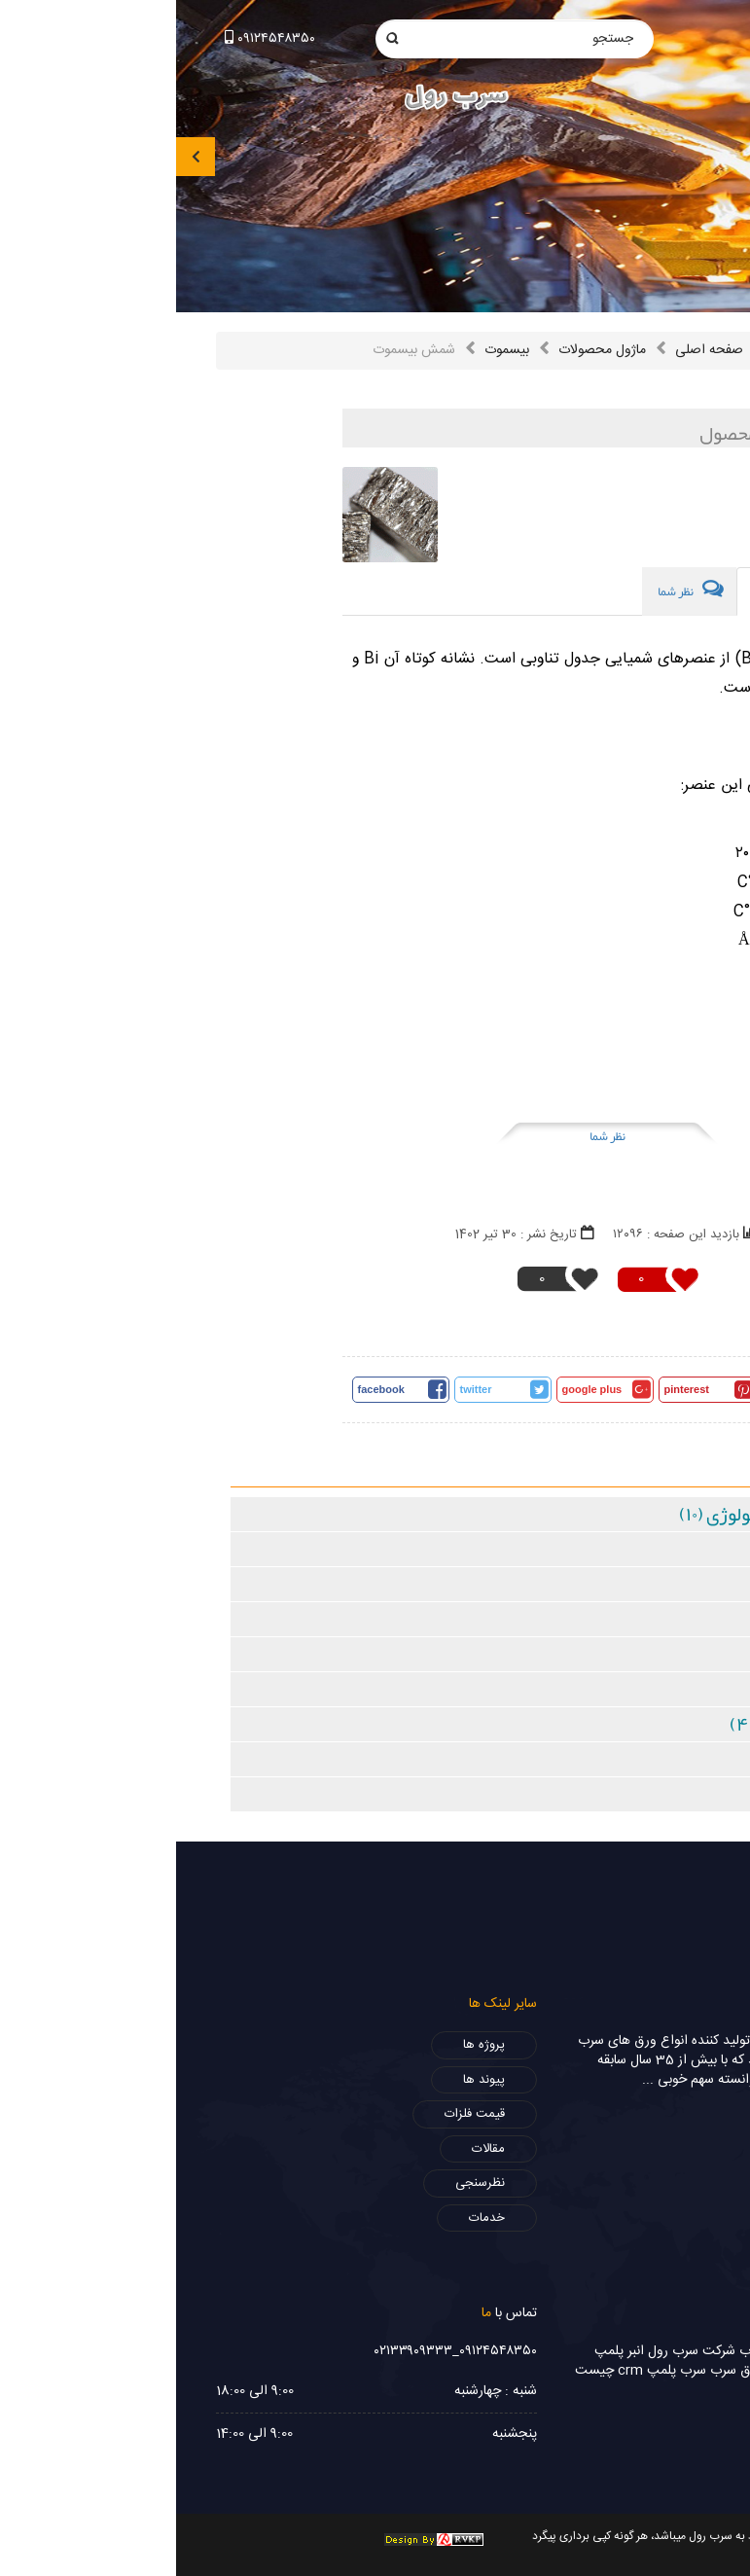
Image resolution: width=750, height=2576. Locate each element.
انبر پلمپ (443, 2351)
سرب (576, 2351)
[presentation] (19, 156)
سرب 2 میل (680, 2351)
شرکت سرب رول (515, 2351)
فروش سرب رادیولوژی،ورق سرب (622, 2370)
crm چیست (433, 2370)
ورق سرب (619, 2351)
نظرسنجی (304, 2183)
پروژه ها (308, 2045)
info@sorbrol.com (645, 34)
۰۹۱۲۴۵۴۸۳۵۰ (94, 39)
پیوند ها (308, 2080)
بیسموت (330, 350)
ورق (700, 2390)
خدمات (311, 2218)
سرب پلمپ (500, 2370)
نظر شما (431, 1136)
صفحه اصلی (533, 350)
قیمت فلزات (298, 2114)
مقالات (312, 2149)
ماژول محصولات (426, 350)
